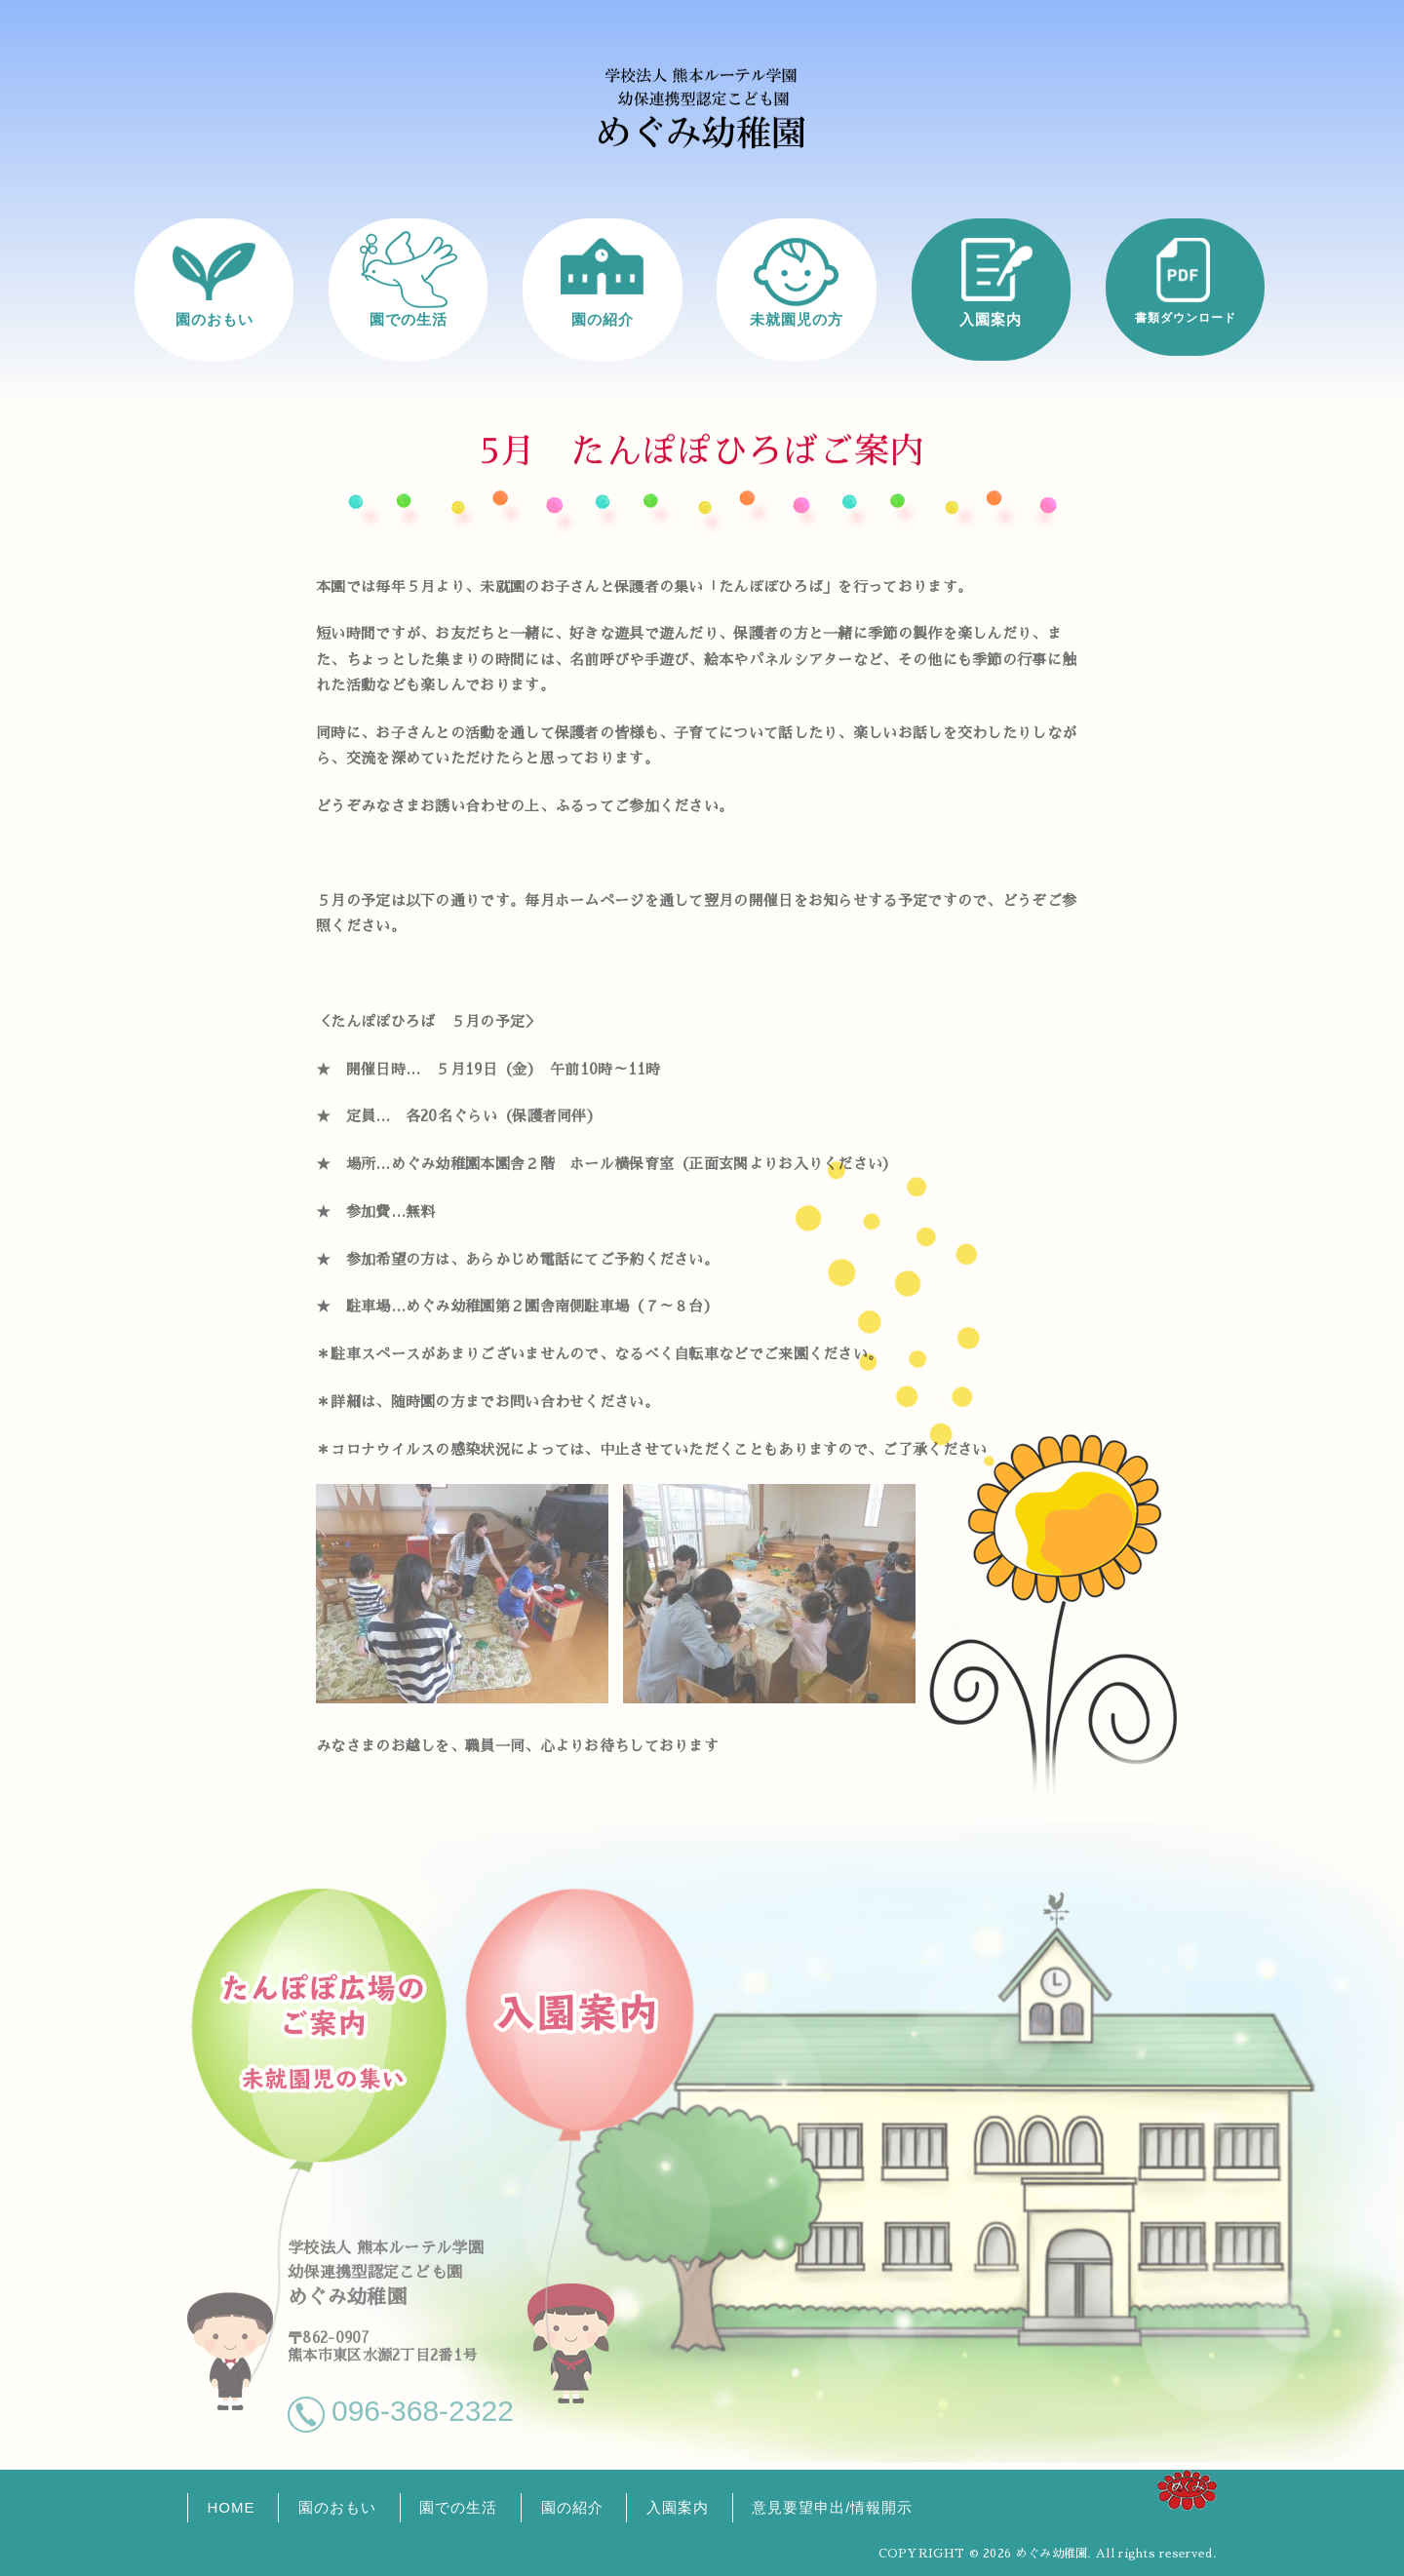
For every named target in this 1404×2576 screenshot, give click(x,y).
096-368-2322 (423, 2402)
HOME (231, 2507)
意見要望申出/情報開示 (832, 2507)
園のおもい (215, 318)
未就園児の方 (796, 318)
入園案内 (990, 318)
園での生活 (409, 318)
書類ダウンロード (1185, 317)
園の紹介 (602, 318)
